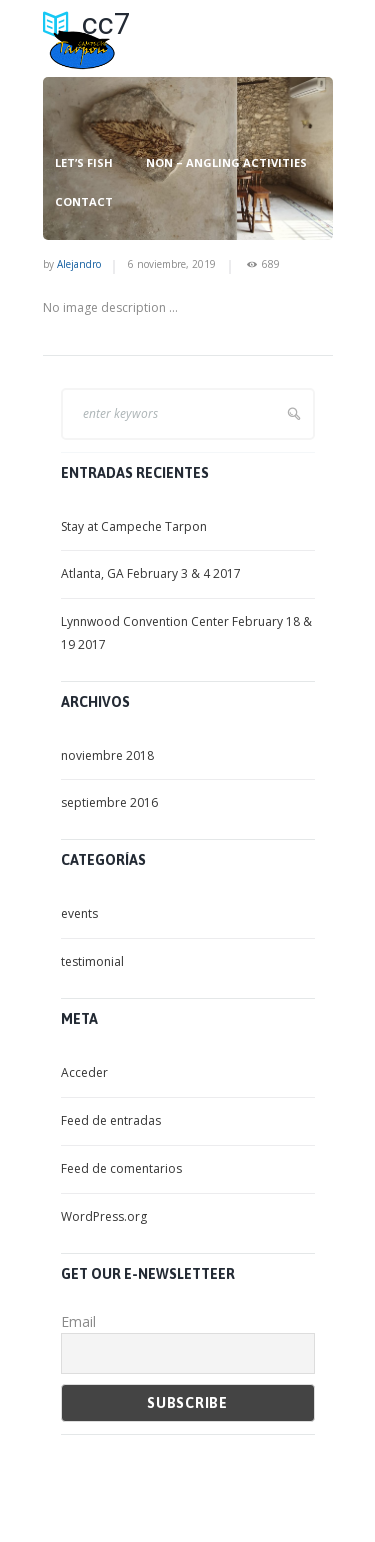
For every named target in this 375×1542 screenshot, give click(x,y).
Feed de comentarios (121, 1168)
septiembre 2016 (109, 802)
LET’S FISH (84, 163)
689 (271, 264)
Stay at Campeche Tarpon (134, 526)
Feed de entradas (111, 1120)
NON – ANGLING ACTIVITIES (226, 163)
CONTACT (84, 202)
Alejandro (79, 264)
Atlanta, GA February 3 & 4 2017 (151, 573)
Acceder (84, 1072)
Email (78, 1321)
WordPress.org (104, 1216)
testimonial (92, 961)
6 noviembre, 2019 (172, 264)
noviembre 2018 (107, 755)
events (79, 913)
